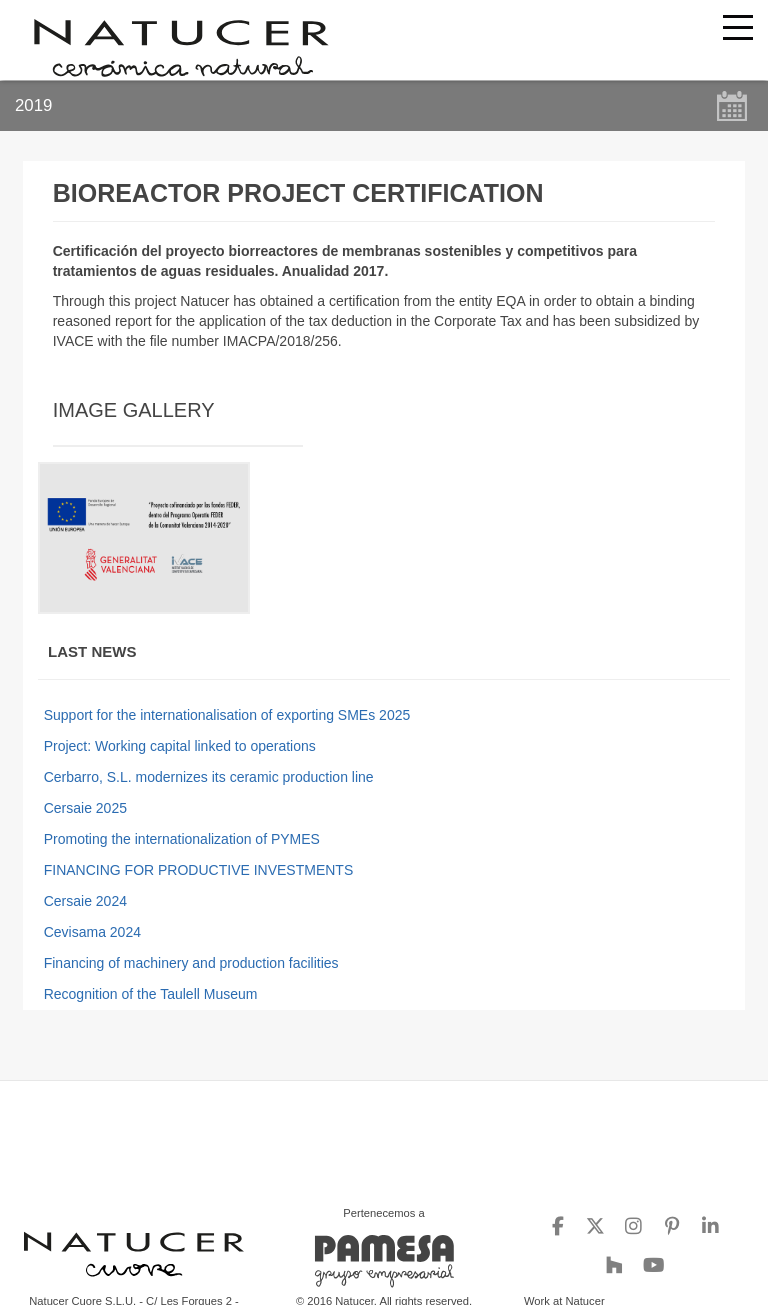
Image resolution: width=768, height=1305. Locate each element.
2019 (33, 105)
